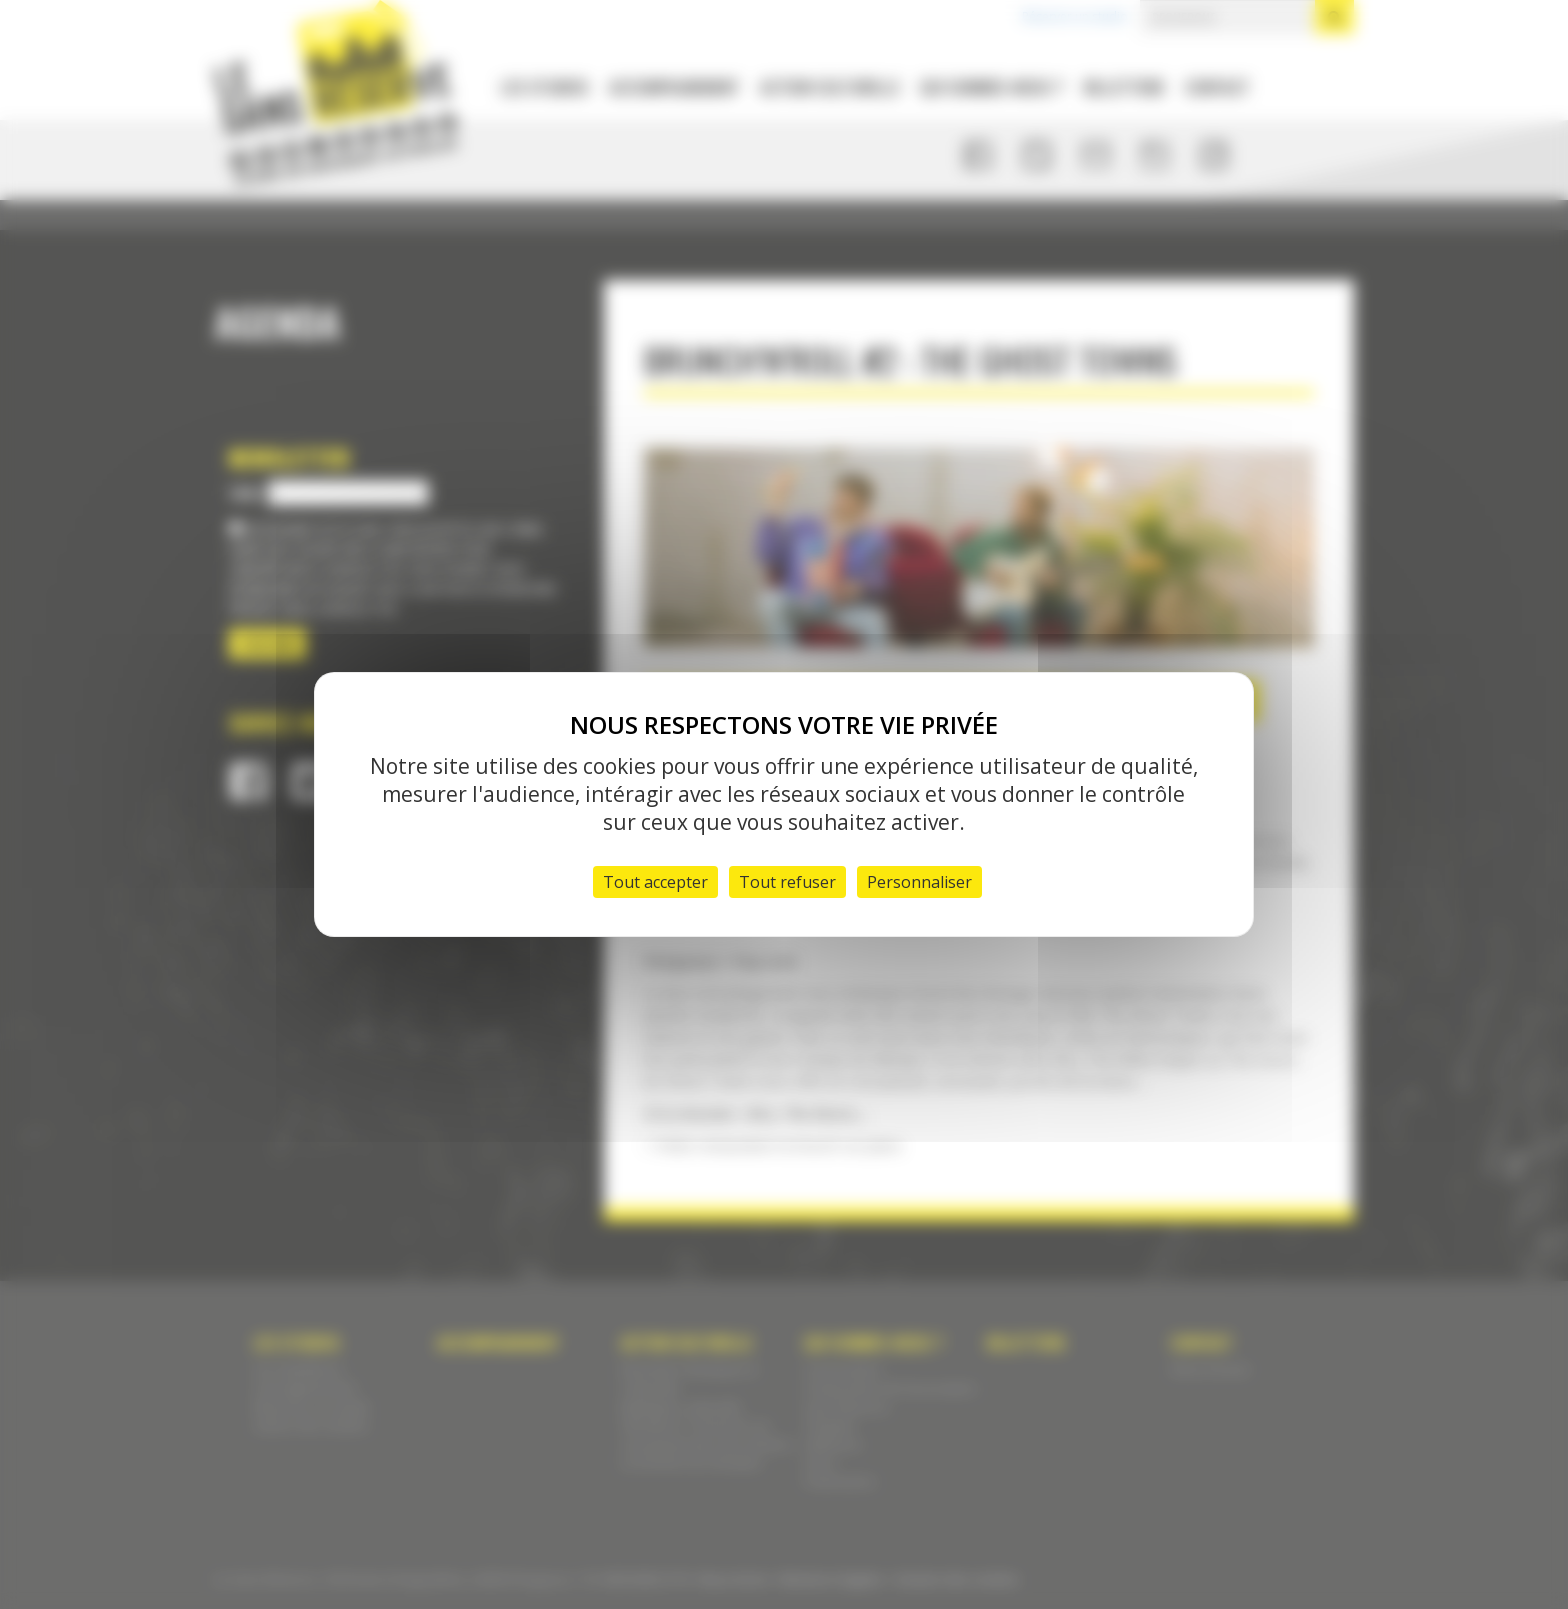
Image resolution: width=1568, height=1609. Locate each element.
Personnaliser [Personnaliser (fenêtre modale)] (919, 882)
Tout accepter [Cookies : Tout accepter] (655, 882)
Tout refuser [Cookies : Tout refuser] (787, 882)
